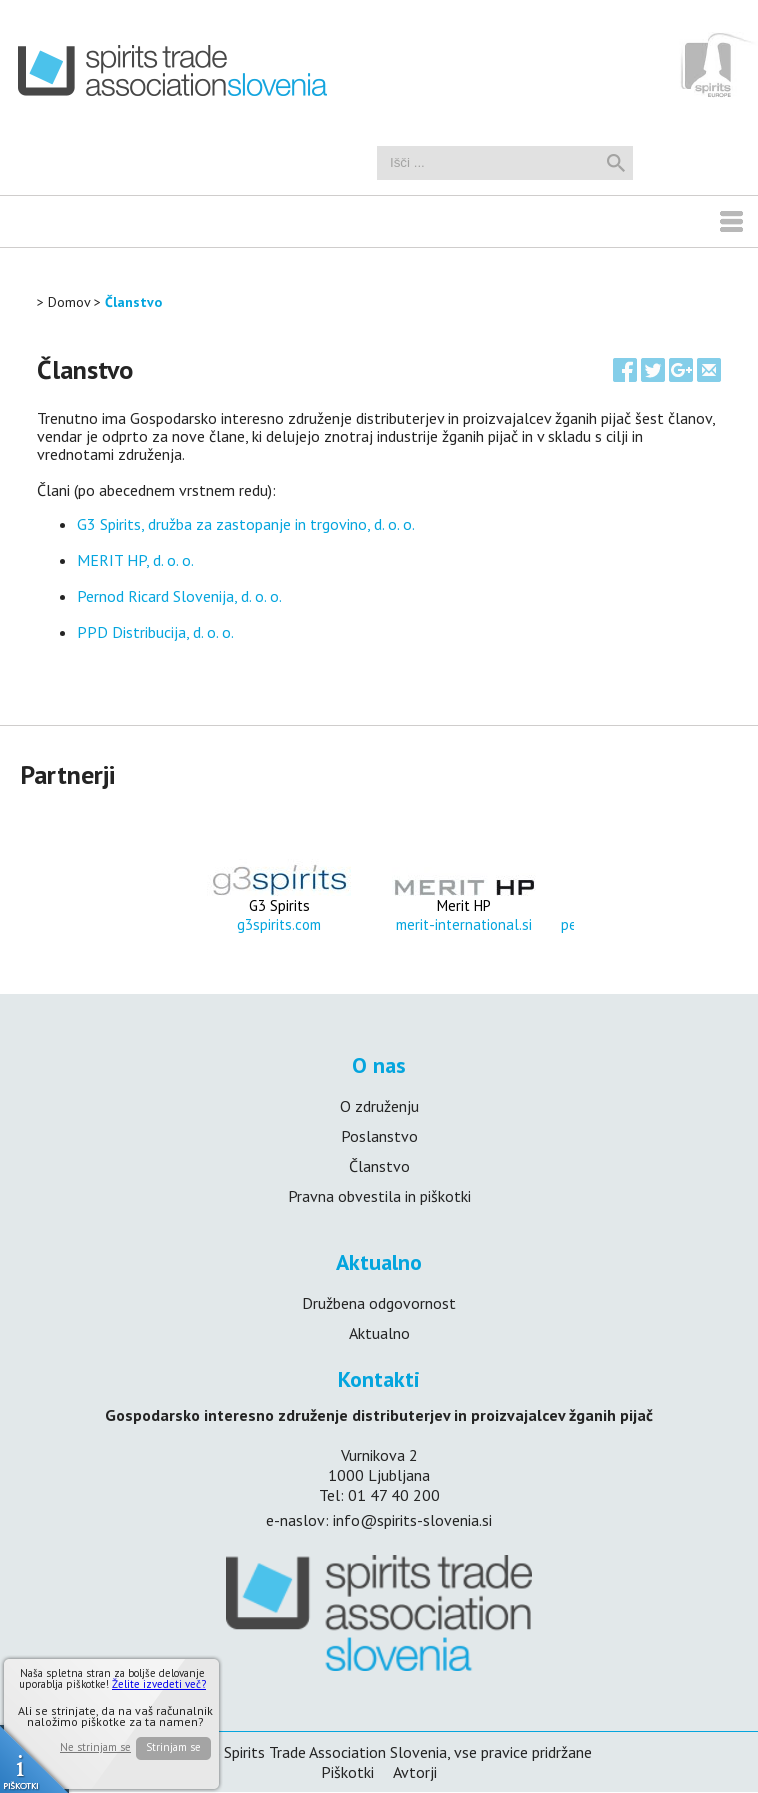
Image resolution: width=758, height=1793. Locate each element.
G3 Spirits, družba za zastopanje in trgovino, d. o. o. (246, 524)
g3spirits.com (279, 924)
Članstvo (133, 302)
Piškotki (347, 1773)
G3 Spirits (279, 905)
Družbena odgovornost (379, 1303)
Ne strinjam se (95, 1747)
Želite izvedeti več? (159, 1684)
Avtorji (415, 1773)
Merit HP (464, 905)
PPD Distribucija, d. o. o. (155, 632)
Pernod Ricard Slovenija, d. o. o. (179, 596)
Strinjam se (173, 1747)
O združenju (379, 1106)
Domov (69, 302)
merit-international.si (464, 924)
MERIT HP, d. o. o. (137, 560)
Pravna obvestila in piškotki (379, 1196)
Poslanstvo (379, 1136)
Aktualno (379, 1333)
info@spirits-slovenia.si (412, 1520)
